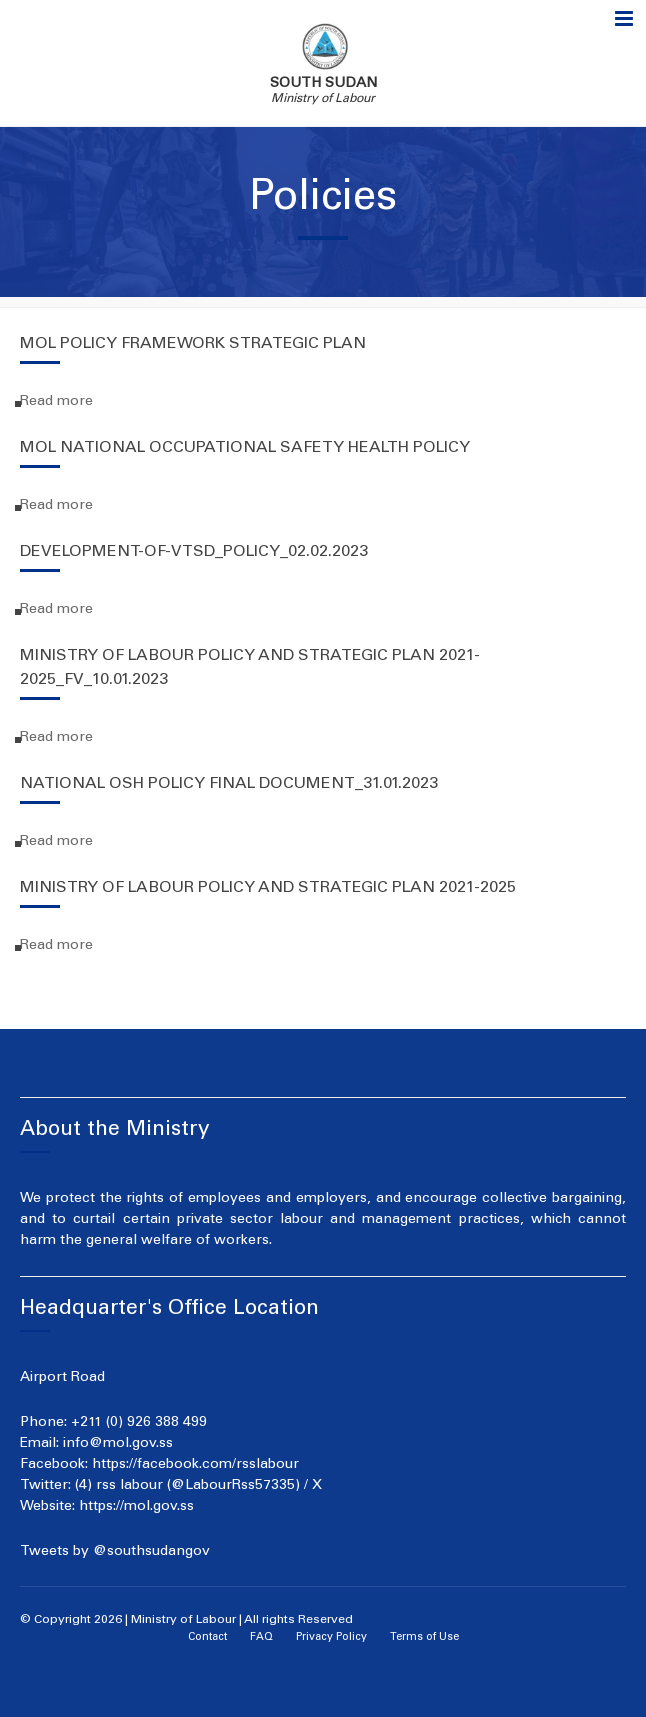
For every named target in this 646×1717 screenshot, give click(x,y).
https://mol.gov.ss (136, 1507)
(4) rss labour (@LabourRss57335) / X (198, 1486)
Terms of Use (424, 1637)
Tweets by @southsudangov (115, 1552)
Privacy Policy (331, 1637)
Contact (207, 1637)
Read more (56, 402)
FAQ (261, 1637)
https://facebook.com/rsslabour (195, 1465)
